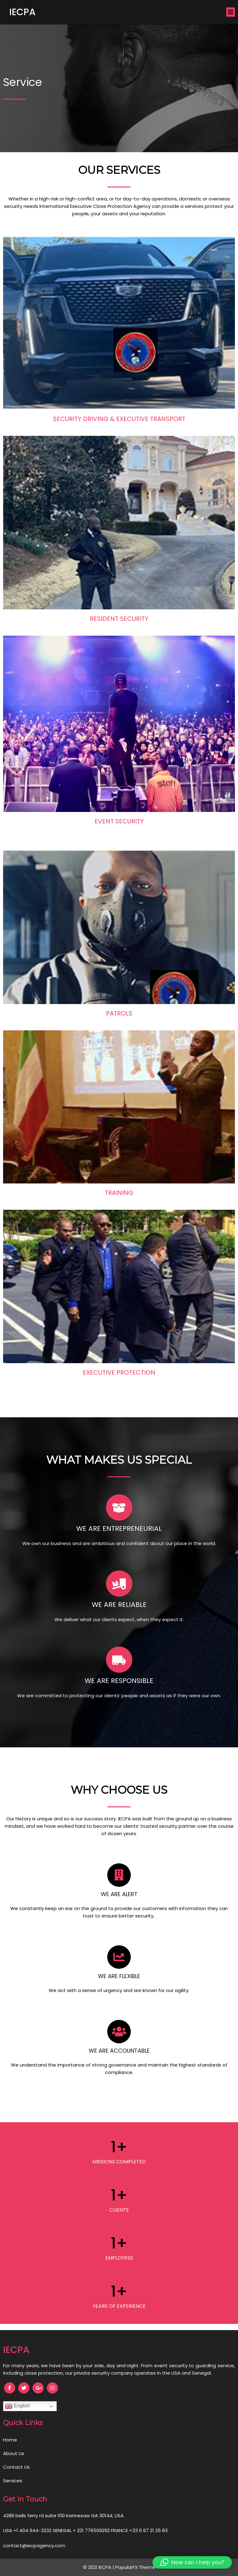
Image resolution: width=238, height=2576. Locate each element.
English (17, 2406)
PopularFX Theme (135, 2567)
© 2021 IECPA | (99, 2567)
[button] (192, 2562)
